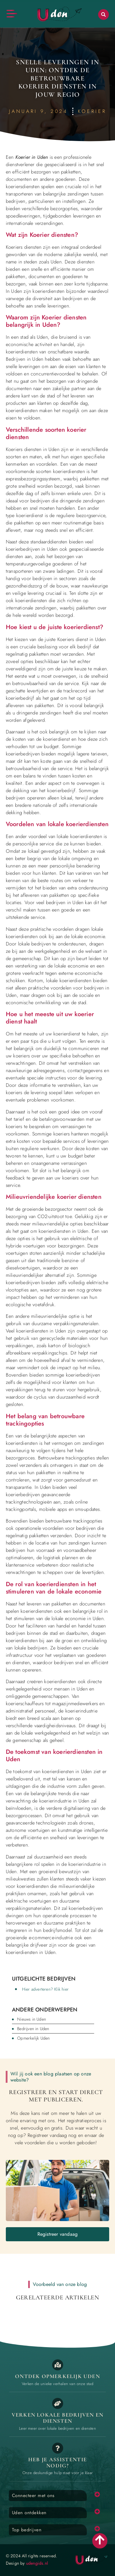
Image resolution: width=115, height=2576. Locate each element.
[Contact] (57, 2448)
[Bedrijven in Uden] (57, 2403)
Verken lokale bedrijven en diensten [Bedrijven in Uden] (57, 2417)
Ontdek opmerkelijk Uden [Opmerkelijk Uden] (57, 2376)
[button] (103, 14)
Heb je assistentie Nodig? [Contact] (57, 2462)
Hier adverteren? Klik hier (45, 1989)
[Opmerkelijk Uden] (57, 2364)
